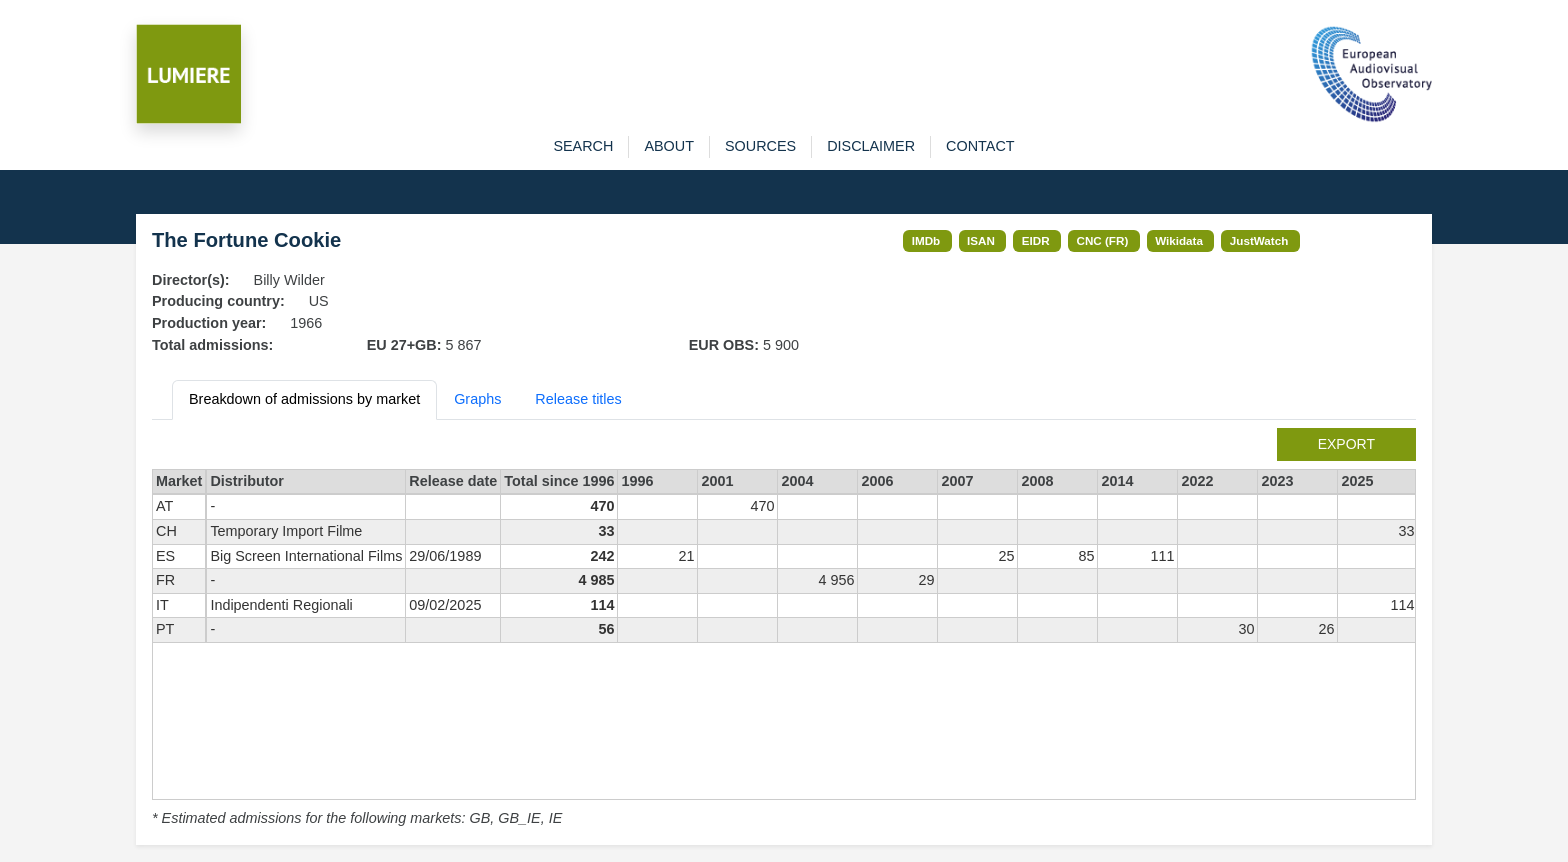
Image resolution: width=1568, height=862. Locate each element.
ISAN (981, 240)
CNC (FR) (1103, 240)
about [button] (669, 146)
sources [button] (760, 146)
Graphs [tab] (477, 399)
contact (980, 146)
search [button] (583, 146)
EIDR (1036, 240)
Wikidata (1179, 240)
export (1346, 444)
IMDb (926, 240)
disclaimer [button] (871, 146)
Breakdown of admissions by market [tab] (304, 399)
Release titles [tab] (578, 399)
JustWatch (1259, 240)
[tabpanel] (784, 629)
